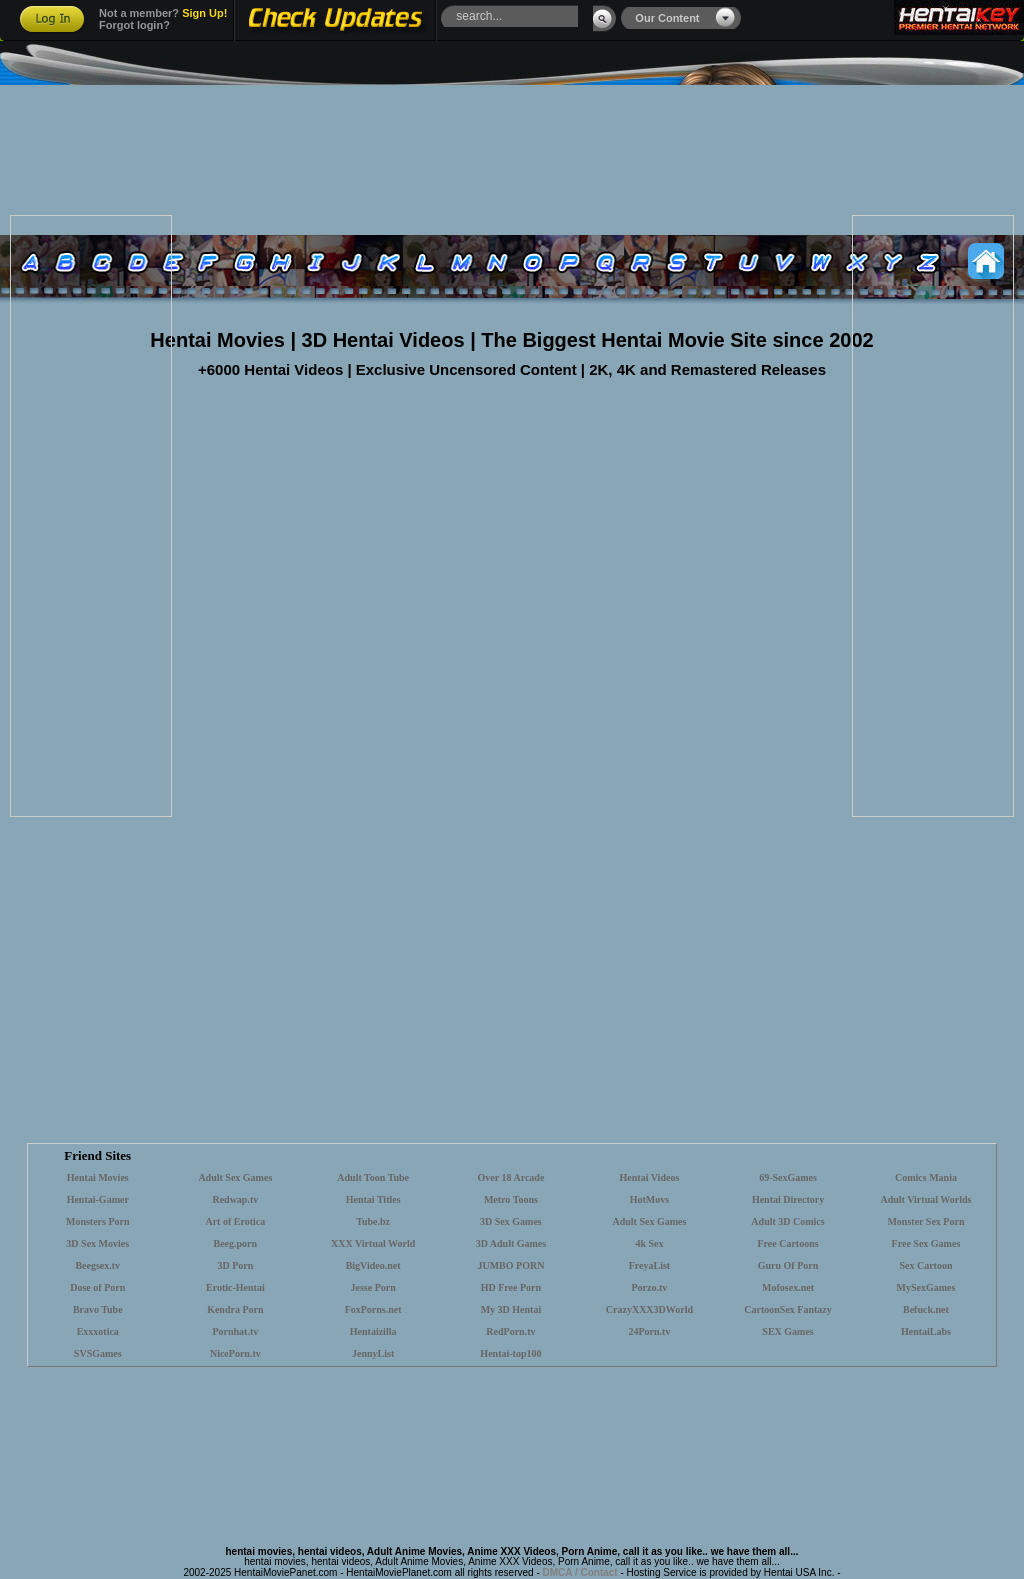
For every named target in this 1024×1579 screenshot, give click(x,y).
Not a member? (163, 13)
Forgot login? (134, 25)
